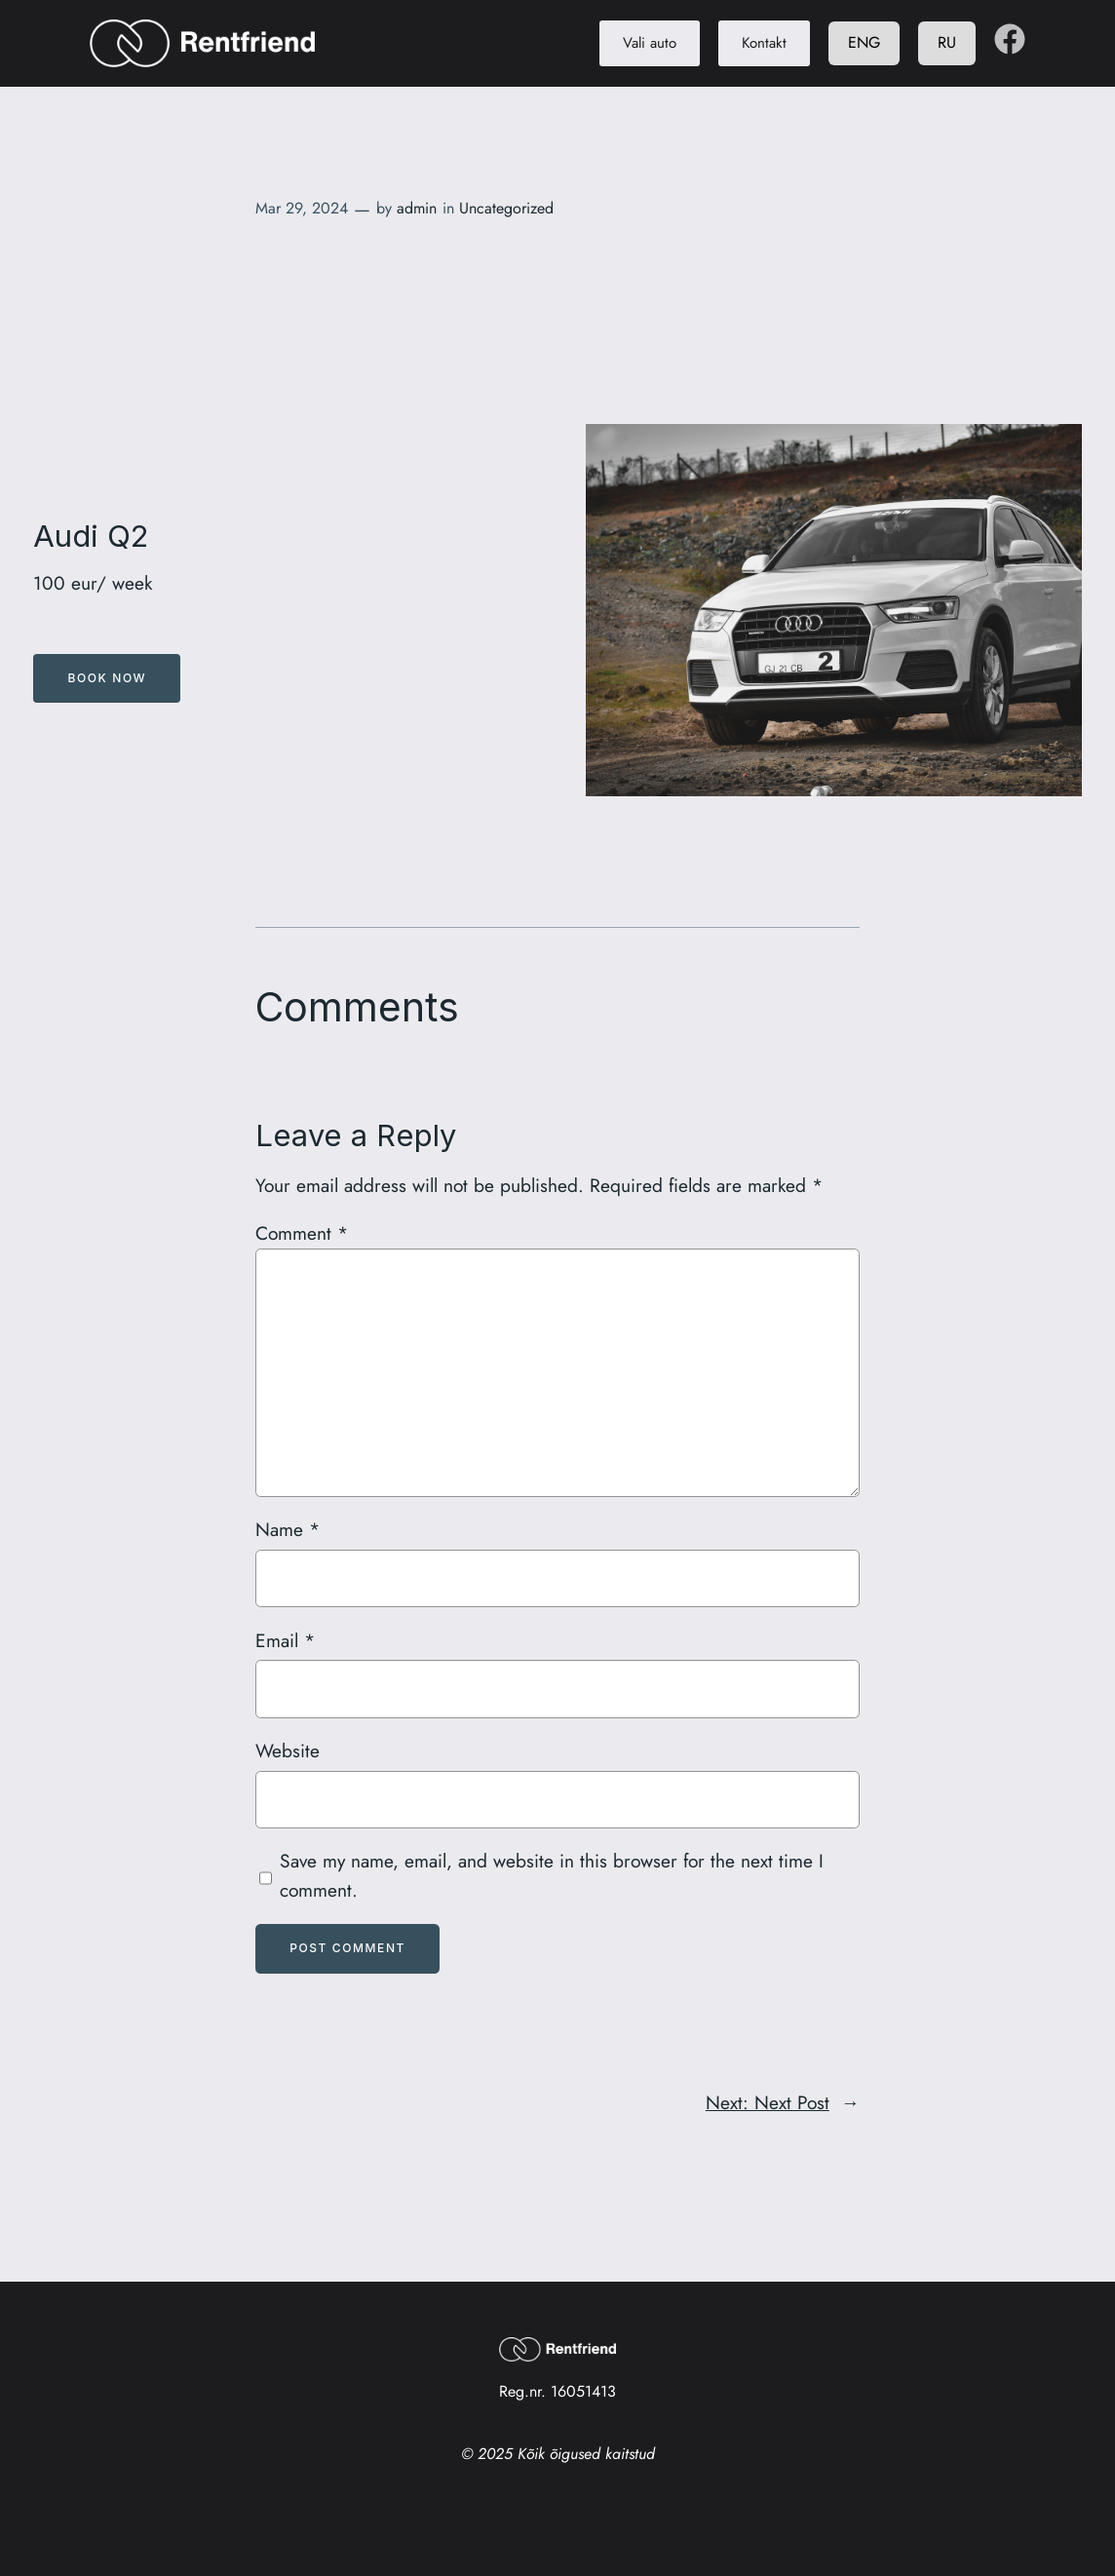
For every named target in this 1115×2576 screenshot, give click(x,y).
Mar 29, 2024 (301, 208)
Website (287, 1750)
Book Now (107, 678)
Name (287, 1529)
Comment (301, 1233)
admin (417, 208)
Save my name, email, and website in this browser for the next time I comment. (552, 1875)
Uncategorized (506, 208)
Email (285, 1640)
